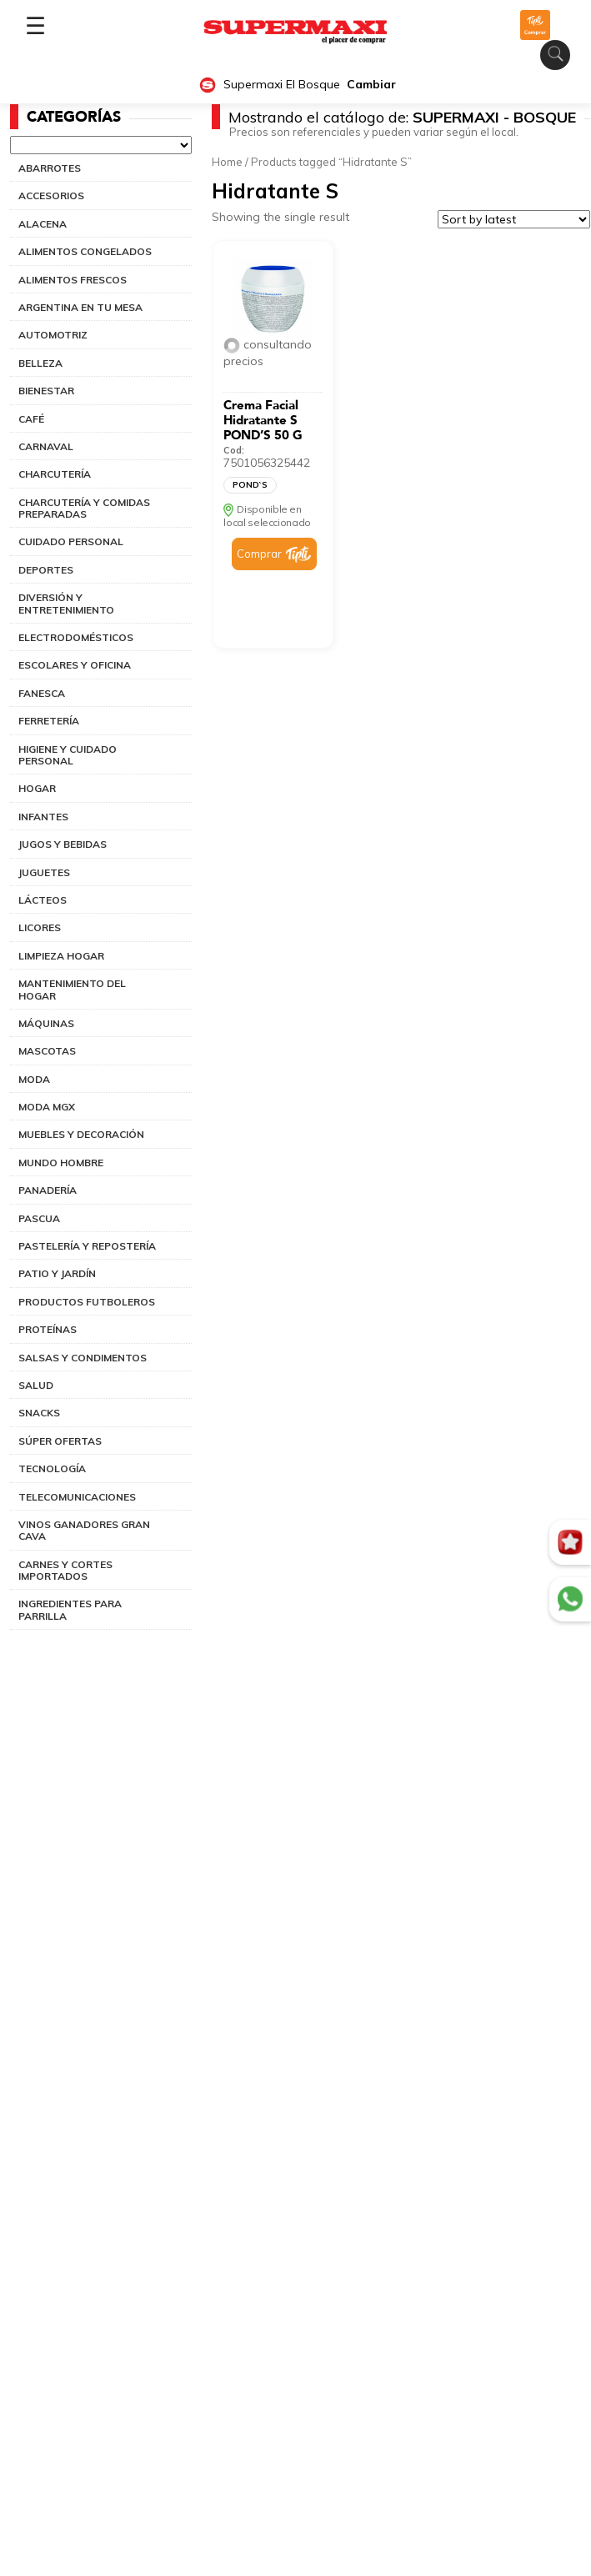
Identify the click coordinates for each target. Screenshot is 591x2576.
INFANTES (43, 816)
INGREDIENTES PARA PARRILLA (70, 1609)
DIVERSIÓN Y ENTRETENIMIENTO (66, 603)
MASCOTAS (47, 1051)
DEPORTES (45, 570)
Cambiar (371, 85)
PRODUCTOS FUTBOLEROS (86, 1302)
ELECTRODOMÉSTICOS (75, 637)
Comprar (259, 553)
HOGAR (37, 788)
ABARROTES (49, 168)
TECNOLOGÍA (52, 1468)
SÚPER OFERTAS (60, 1441)
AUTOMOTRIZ (53, 334)
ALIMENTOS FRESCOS (72, 279)
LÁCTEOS (42, 900)
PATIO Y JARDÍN (57, 1273)
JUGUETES (44, 872)
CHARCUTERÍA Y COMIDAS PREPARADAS (84, 508)
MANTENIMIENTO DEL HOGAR (72, 989)
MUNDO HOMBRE (60, 1162)
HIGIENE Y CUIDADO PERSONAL (67, 755)
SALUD (35, 1385)
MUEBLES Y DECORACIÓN (81, 1134)
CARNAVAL (45, 446)
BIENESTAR (46, 390)
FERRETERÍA (48, 720)
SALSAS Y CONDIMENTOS (82, 1357)
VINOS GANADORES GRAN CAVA (84, 1530)
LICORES (39, 927)
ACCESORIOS (51, 195)
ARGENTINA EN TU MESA (80, 307)
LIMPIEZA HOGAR (61, 956)
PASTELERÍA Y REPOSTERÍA (87, 1246)
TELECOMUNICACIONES (77, 1497)
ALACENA (42, 224)
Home (227, 161)
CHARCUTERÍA (54, 474)
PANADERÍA (47, 1190)
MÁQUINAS (46, 1023)
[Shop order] (514, 219)
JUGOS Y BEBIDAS (62, 844)
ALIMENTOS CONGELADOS (85, 251)
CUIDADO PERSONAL (70, 541)
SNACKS (39, 1412)
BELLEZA (40, 363)
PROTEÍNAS (47, 1329)
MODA (34, 1079)
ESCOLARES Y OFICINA (74, 665)
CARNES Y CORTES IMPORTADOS (65, 1570)
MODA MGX (46, 1106)
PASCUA (39, 1218)
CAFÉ (31, 419)
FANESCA (41, 693)
